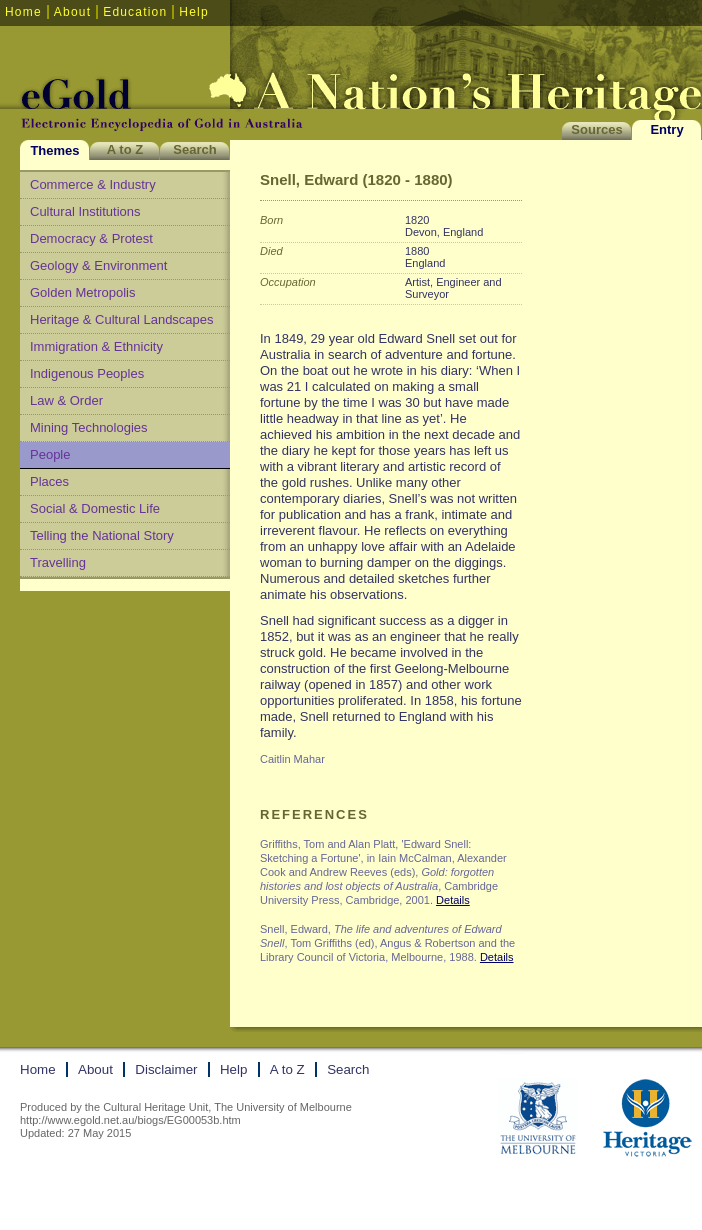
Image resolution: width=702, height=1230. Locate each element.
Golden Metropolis (83, 292)
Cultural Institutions (85, 211)
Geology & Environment (98, 265)
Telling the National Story (102, 535)
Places (49, 481)
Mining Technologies (89, 427)
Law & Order (66, 400)
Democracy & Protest (91, 238)
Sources (596, 129)
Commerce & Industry (93, 184)
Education (135, 12)
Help (193, 12)
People (50, 454)
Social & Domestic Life (95, 508)
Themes (54, 150)
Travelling (58, 562)
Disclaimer (166, 1069)
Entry (666, 129)
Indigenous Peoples (87, 373)
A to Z (125, 149)
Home (23, 12)
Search (194, 149)
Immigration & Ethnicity (96, 346)
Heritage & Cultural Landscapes (122, 319)
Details (453, 900)
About (72, 12)
